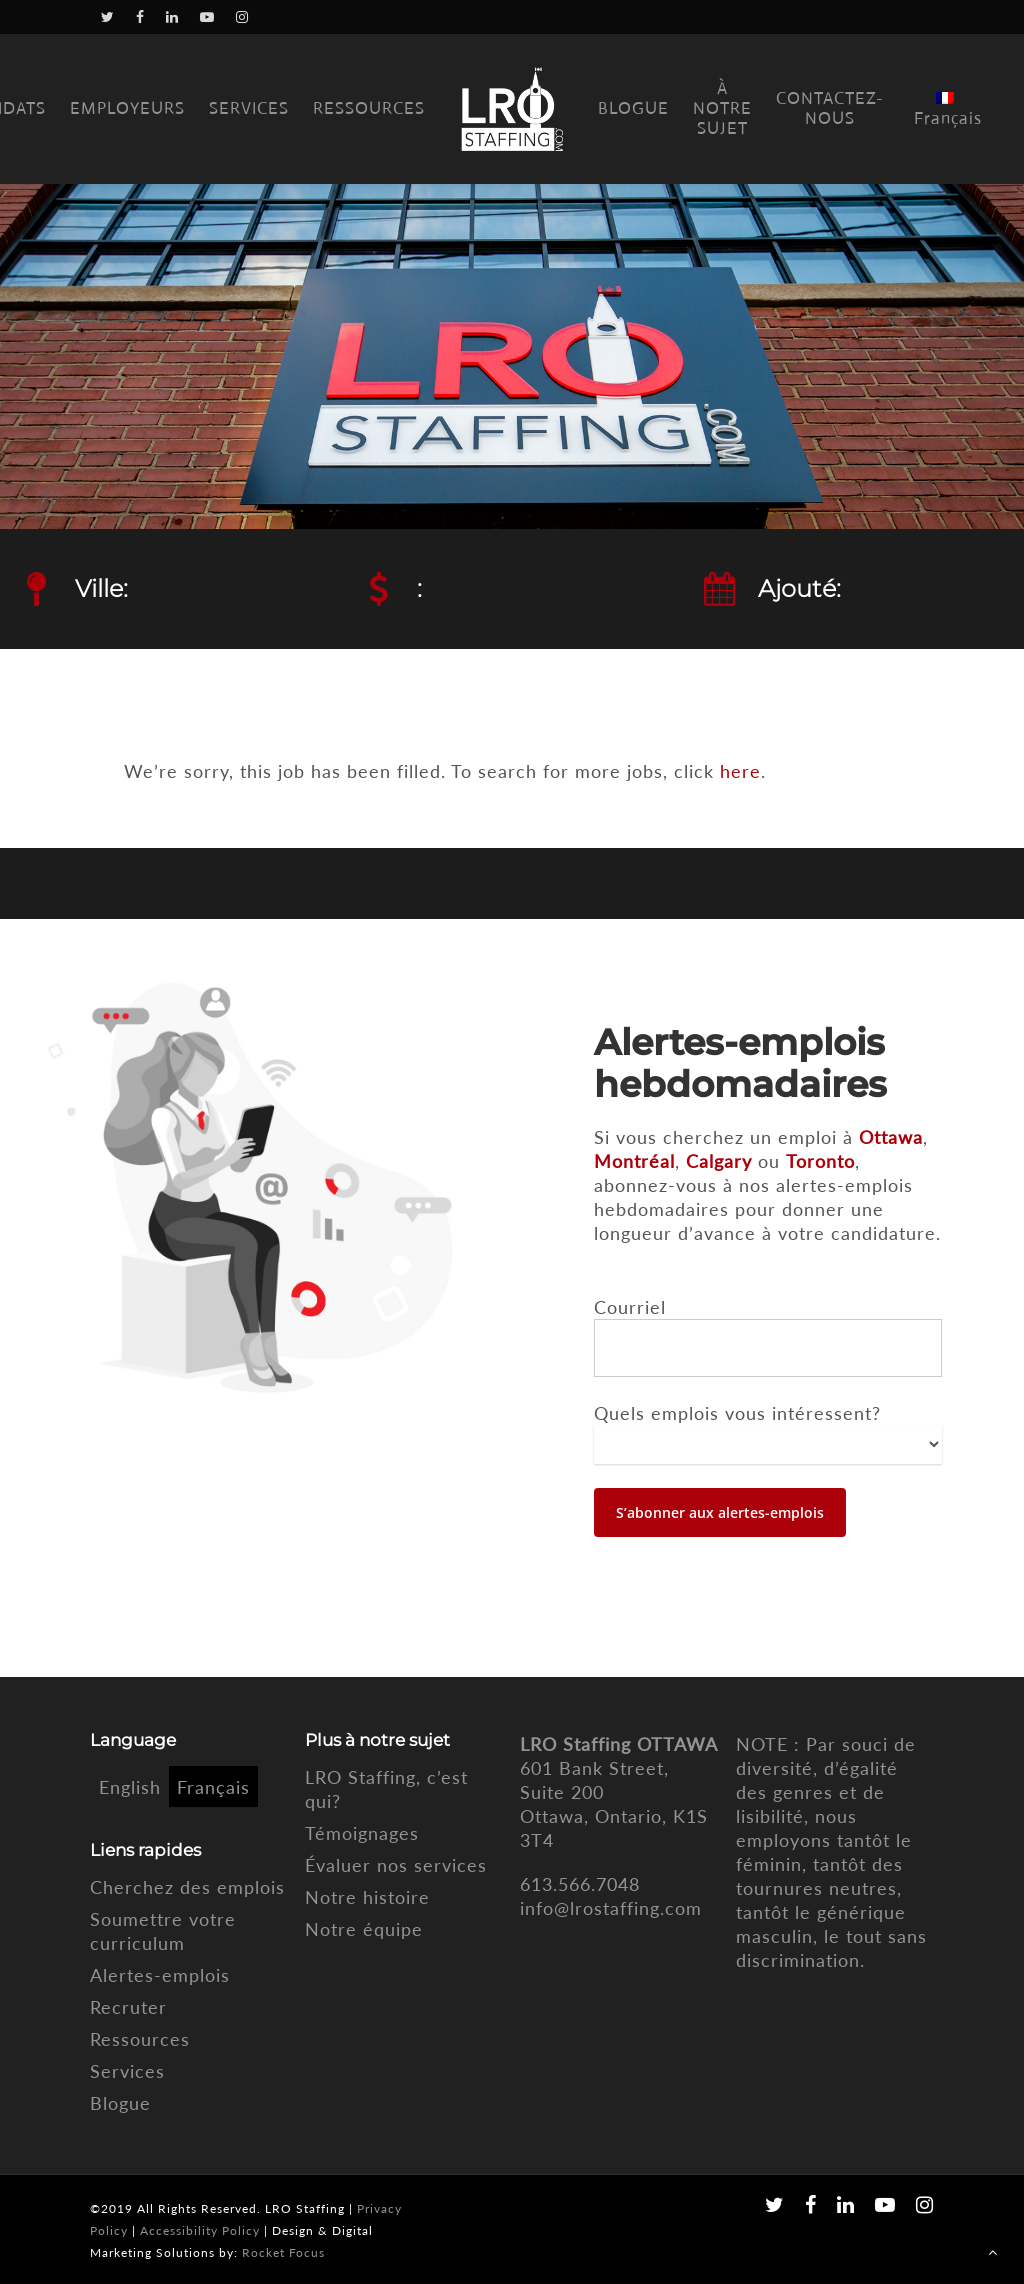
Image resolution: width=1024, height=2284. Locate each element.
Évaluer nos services (396, 1865)
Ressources (140, 2039)
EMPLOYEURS (127, 109)
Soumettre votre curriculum (163, 1931)
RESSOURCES (369, 109)
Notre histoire (367, 1897)
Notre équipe (364, 1929)
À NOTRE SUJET (722, 109)
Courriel (630, 1307)
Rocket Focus (283, 2252)
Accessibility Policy (200, 2230)
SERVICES (249, 109)
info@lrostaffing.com (611, 1908)
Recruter (128, 2007)
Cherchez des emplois (187, 1887)
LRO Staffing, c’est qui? (386, 1789)
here (740, 771)
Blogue (120, 2103)
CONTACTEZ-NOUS (830, 109)
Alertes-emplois (160, 1975)
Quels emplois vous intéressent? (737, 1413)
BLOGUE (633, 109)
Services (127, 2071)
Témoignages (362, 1833)
